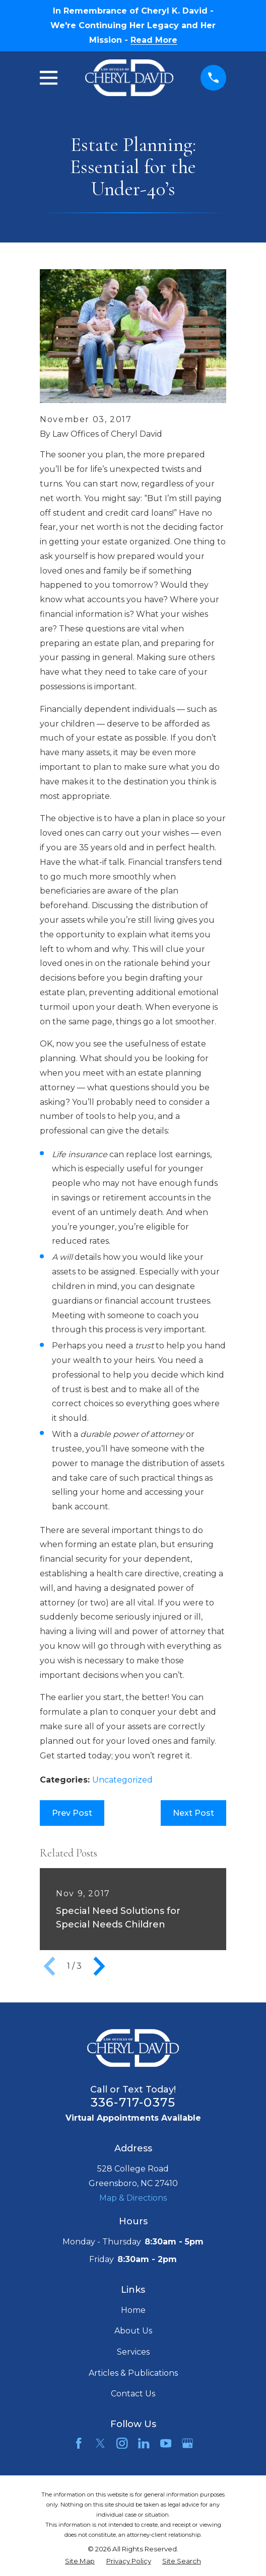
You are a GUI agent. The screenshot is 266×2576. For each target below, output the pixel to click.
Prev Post (72, 1813)
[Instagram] (121, 2443)
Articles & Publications (133, 2373)
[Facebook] (78, 2443)
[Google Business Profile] (187, 2443)
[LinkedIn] (143, 2443)
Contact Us (133, 2393)
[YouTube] (165, 2443)
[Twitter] (100, 2443)
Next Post (193, 1813)
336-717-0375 (133, 2102)
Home (133, 2310)
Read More (153, 40)
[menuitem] (80, 2561)
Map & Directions (133, 2198)
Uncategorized (122, 1780)
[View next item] (99, 1966)
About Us (133, 2331)
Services (133, 2352)
